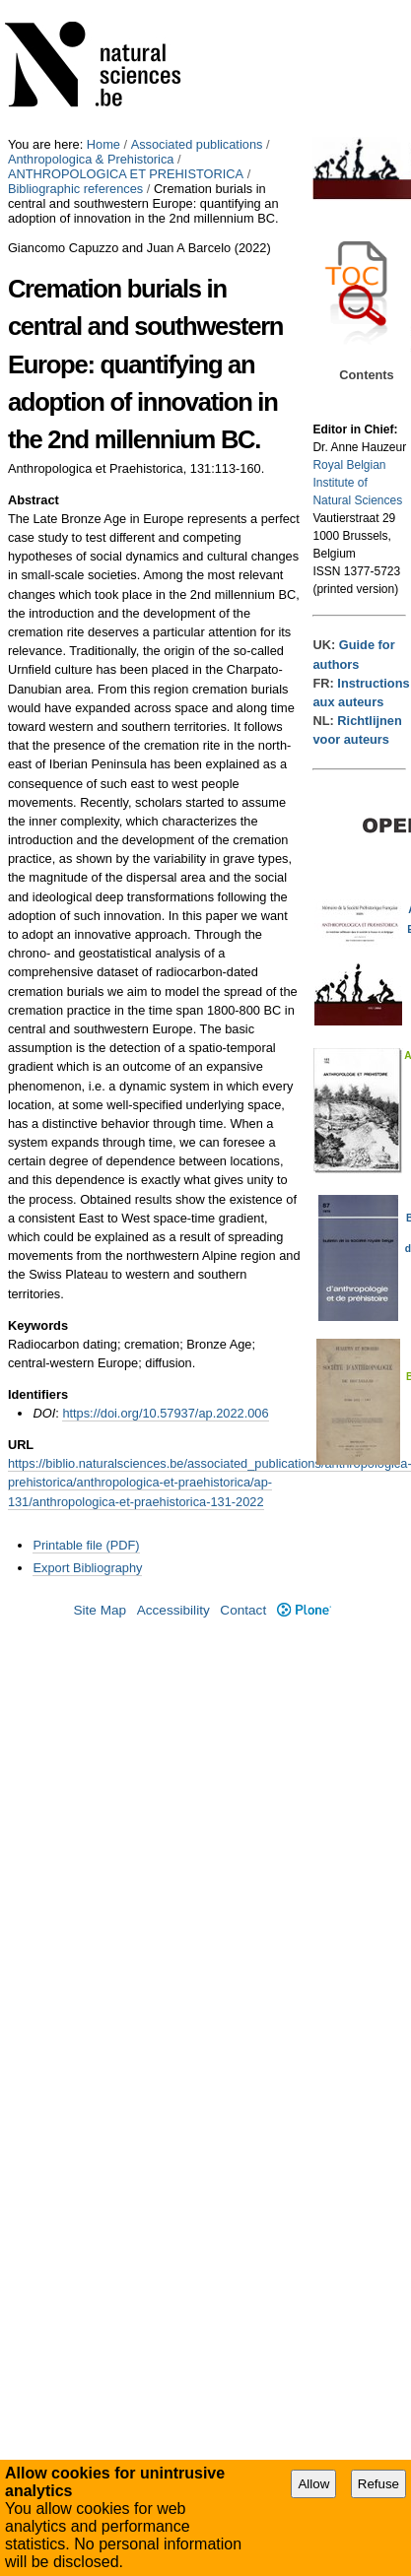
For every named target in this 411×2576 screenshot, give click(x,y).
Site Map (99, 1610)
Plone (304, 1610)
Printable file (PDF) (86, 1545)
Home (103, 144)
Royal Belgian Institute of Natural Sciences (357, 482)
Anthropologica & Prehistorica (91, 159)
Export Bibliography (87, 1567)
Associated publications (197, 144)
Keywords (38, 1325)
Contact (243, 1610)
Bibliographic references (75, 188)
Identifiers (38, 1394)
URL (21, 1444)
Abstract (33, 500)
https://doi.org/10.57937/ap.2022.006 (165, 1413)
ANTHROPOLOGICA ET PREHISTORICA (125, 173)
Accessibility (173, 1610)
